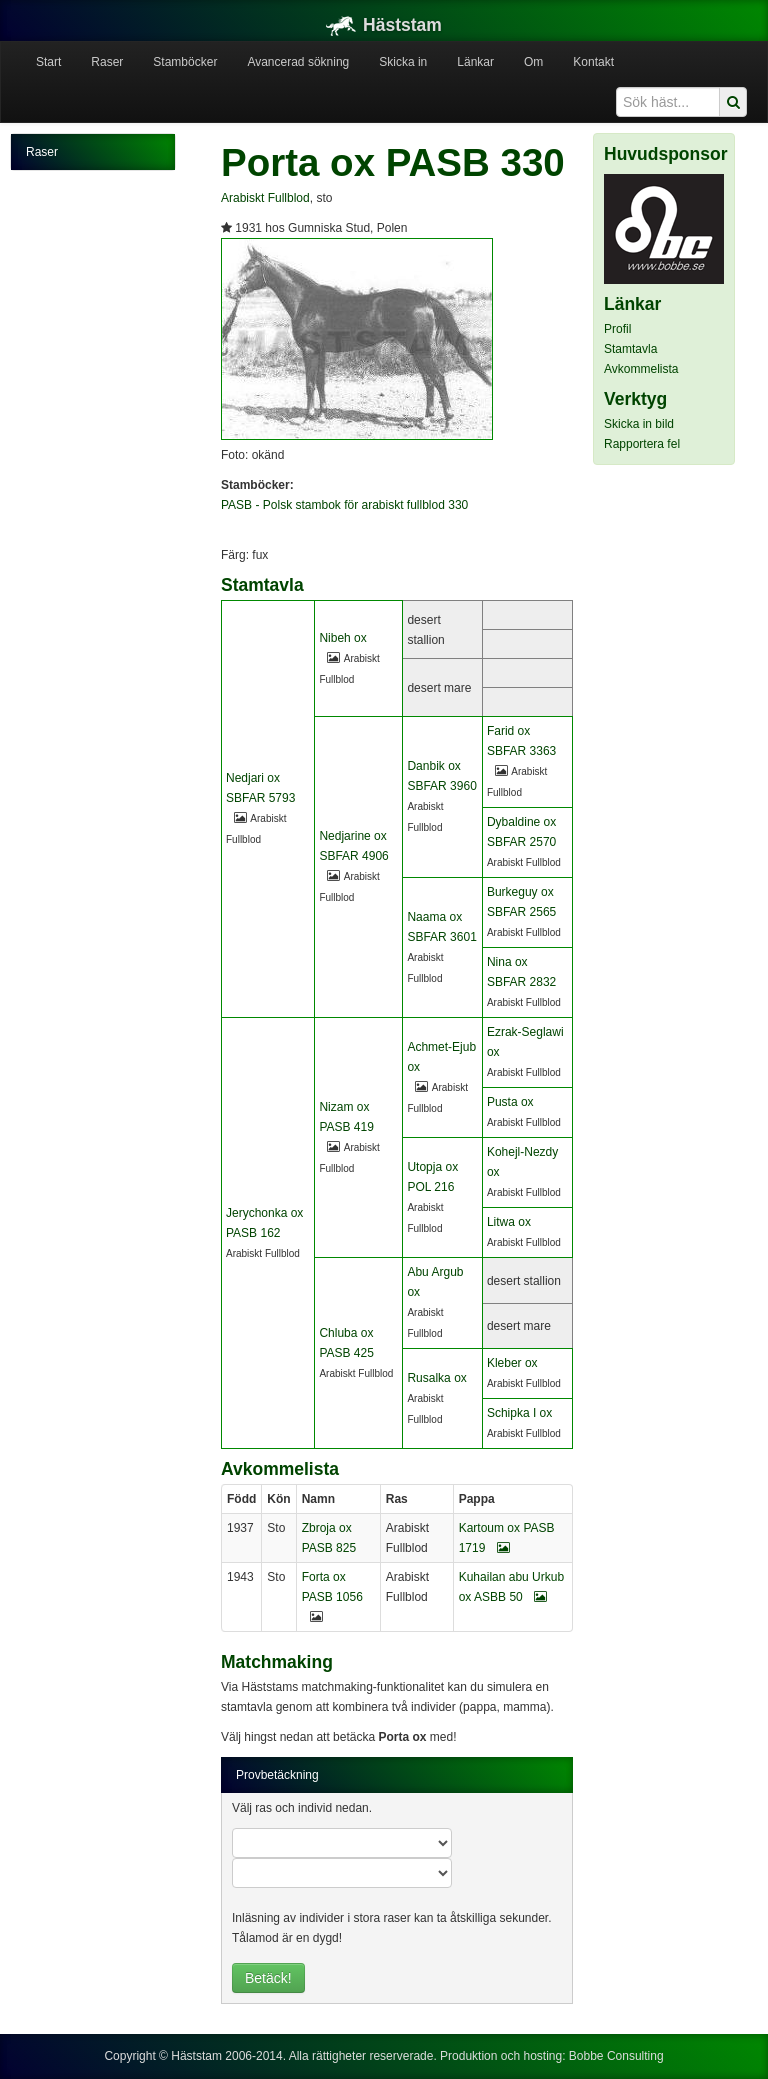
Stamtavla (630, 349)
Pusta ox (510, 1102)
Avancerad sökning (298, 62)
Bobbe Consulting (616, 2056)
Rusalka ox (436, 1378)
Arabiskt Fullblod (265, 198)
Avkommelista (641, 369)
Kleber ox (512, 1363)
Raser (107, 62)
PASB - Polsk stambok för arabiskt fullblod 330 (344, 505)
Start (48, 62)
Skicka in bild (639, 424)
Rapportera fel (642, 444)
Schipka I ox (519, 1413)
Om (533, 62)
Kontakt (593, 62)
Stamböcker (185, 62)
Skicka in (403, 62)
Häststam (384, 25)
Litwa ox (509, 1222)
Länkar (475, 62)
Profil (617, 329)
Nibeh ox (342, 638)
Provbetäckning (277, 1775)
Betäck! (268, 1978)
